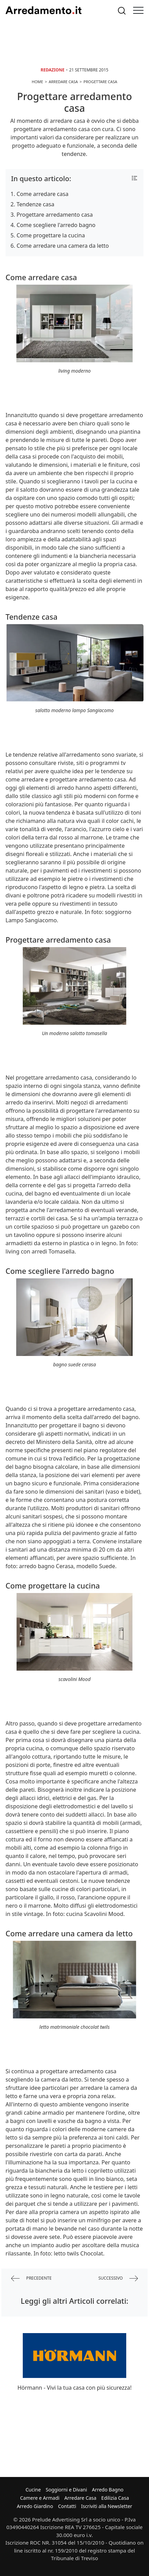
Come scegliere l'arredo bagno (56, 225)
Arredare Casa (80, 2498)
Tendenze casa (35, 204)
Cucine (33, 2489)
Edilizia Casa (115, 2498)
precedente (31, 2278)
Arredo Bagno (107, 2489)
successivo (118, 2278)
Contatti (67, 2506)
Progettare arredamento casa (55, 214)
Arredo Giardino (35, 2506)
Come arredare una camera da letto (63, 245)
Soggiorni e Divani (66, 2489)
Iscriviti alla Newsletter (106, 2506)
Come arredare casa (42, 194)
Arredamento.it (43, 10)
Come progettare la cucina (51, 235)
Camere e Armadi (39, 2498)
